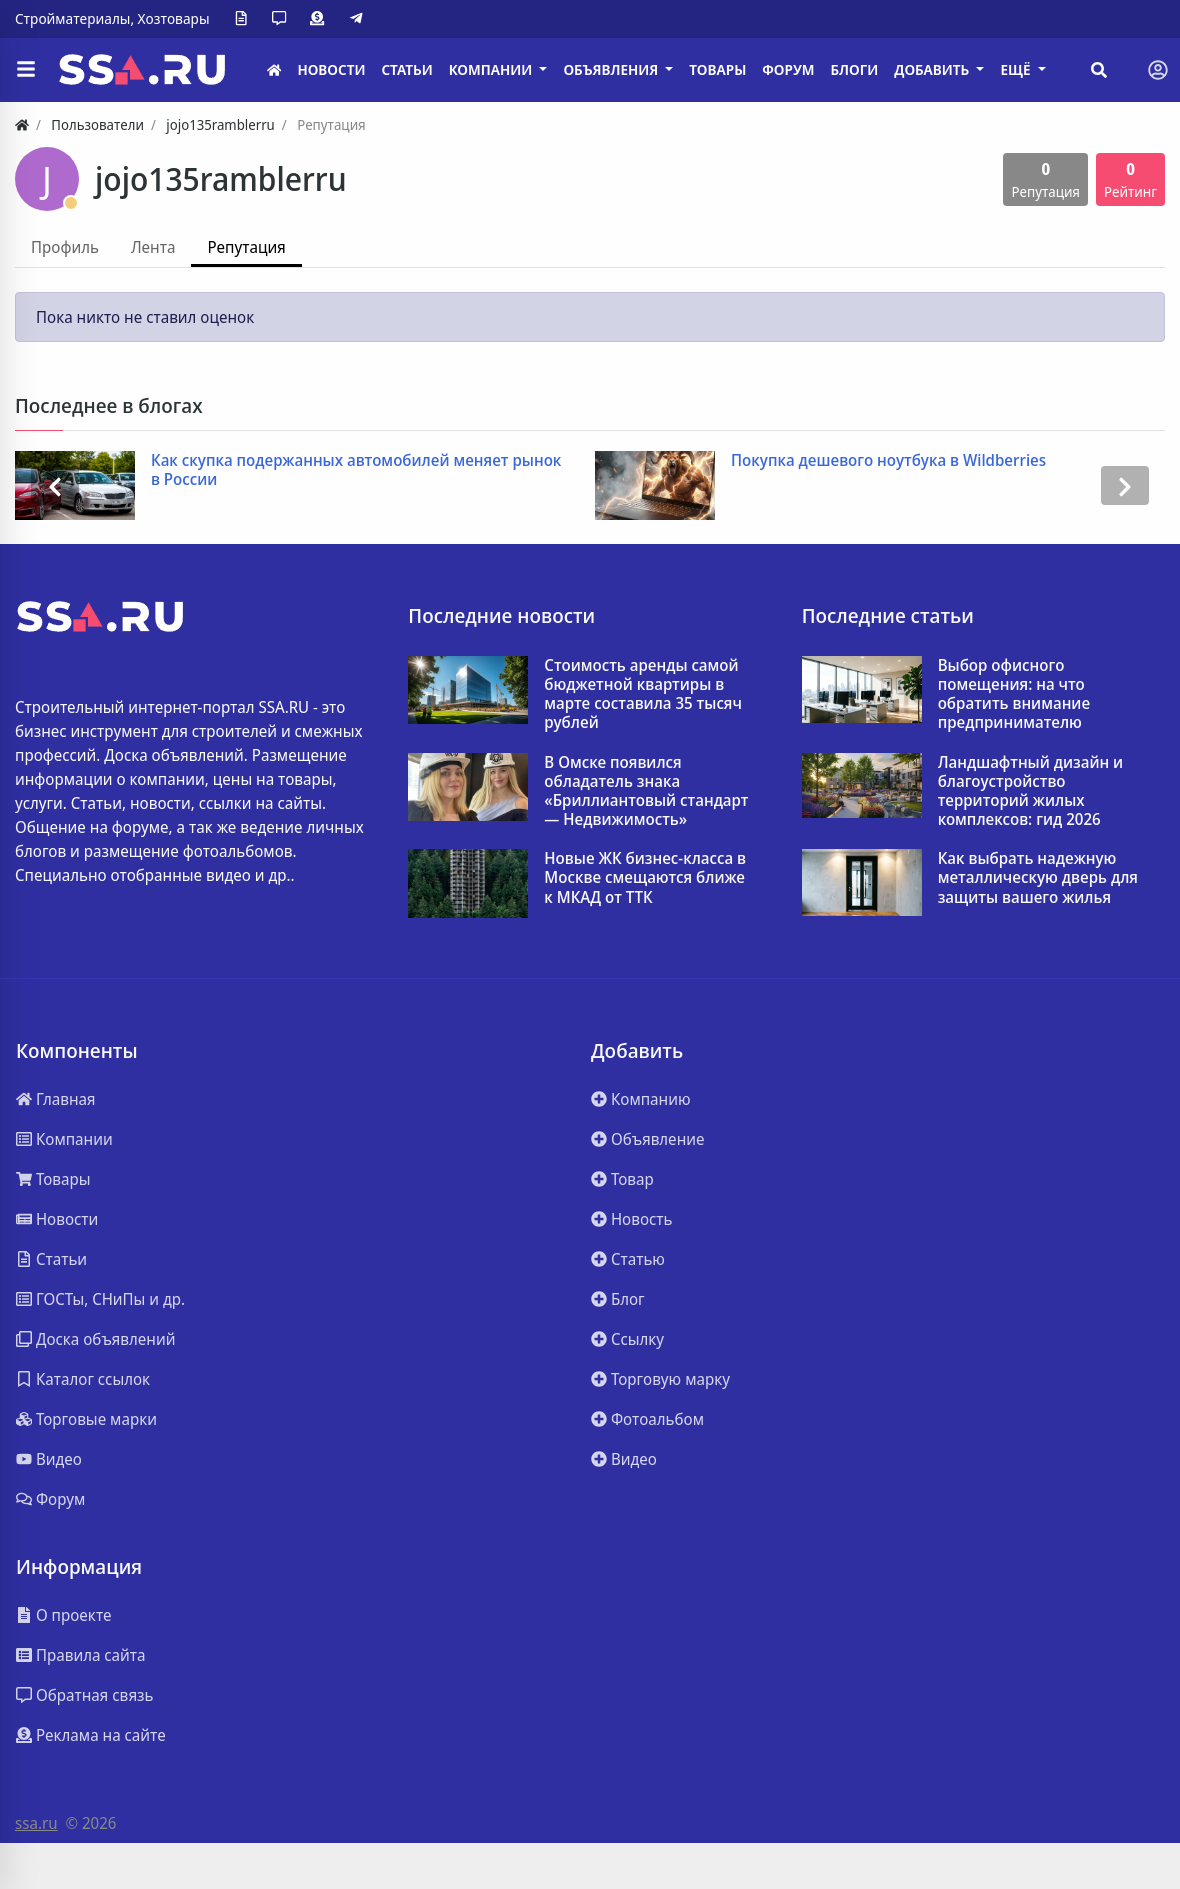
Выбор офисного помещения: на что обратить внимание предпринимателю (1014, 694)
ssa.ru (36, 1823)
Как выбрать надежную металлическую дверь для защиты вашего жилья (1038, 878)
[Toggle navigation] (1158, 70)
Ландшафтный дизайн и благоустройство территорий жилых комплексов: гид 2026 (1030, 791)
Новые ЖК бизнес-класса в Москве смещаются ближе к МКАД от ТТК (645, 878)
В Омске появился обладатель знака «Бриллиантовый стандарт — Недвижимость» (646, 791)
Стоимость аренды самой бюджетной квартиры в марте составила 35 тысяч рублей (643, 694)
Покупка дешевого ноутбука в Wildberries (888, 460)
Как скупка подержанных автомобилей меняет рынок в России (356, 470)
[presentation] (55, 485)
